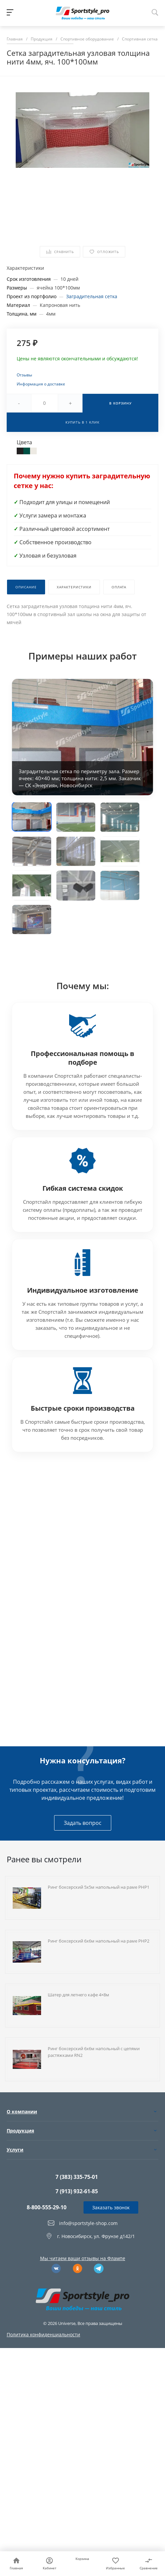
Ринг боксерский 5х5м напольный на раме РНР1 (98, 1887)
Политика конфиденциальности (43, 2334)
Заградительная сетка (91, 296)
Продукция (20, 2130)
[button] (32, 817)
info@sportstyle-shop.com (88, 2223)
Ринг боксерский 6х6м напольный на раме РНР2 (98, 1941)
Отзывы (24, 375)
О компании (22, 2111)
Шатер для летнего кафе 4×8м (78, 1995)
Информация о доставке (41, 384)
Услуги (15, 2149)
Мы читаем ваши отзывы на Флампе (82, 2258)
